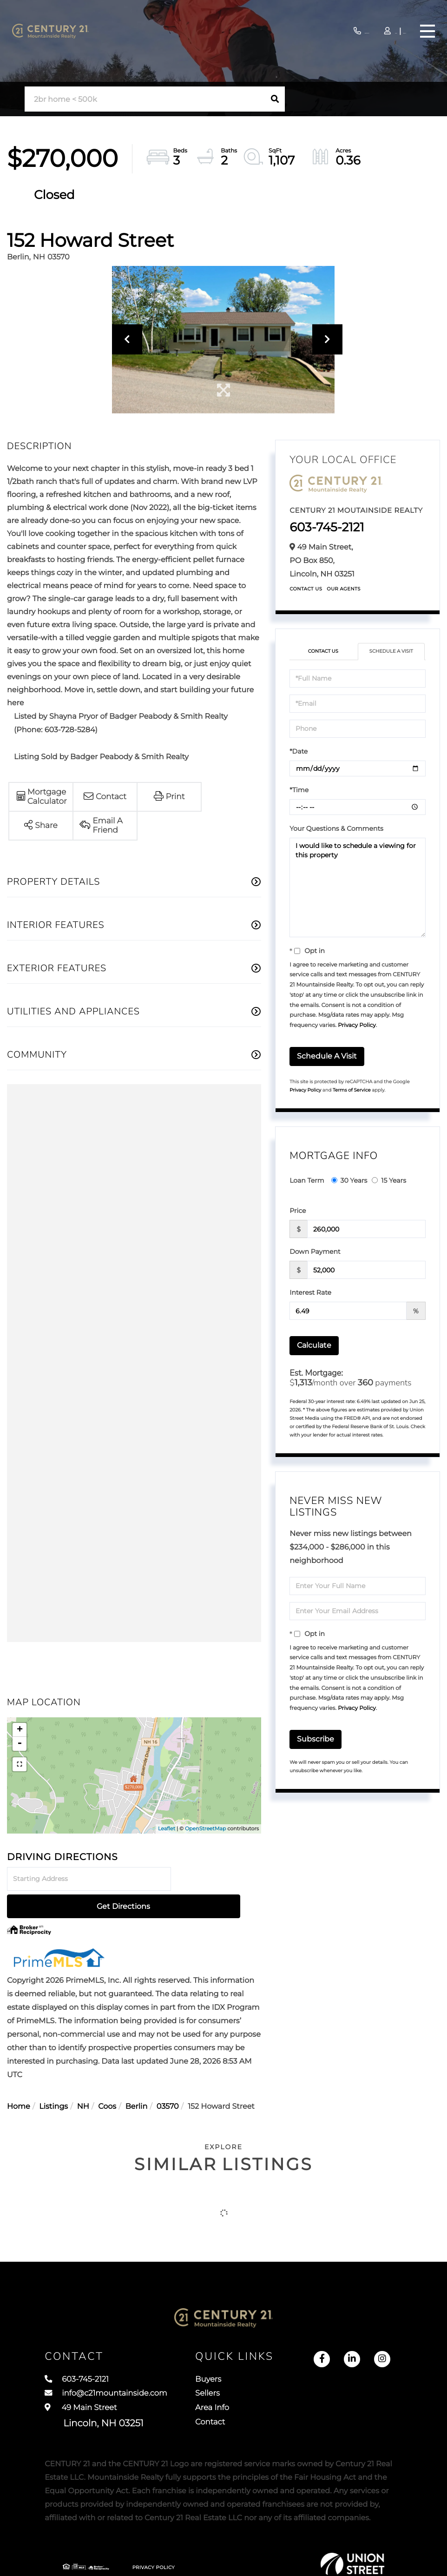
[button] (275, 99)
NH (83, 2079)
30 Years (349, 1180)
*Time (299, 790)
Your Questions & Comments (336, 828)
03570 (168, 2079)
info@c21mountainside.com (118, 2378)
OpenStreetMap (205, 1828)
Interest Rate (310, 1292)
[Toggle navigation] (425, 31)
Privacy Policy (357, 1025)
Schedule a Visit (391, 651)
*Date (298, 751)
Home (18, 2079)
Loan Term (306, 1180)
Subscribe (315, 1739)
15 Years (389, 1180)
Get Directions (217, 1878)
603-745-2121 (310, 31)
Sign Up (393, 31)
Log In (367, 31)
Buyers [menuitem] (285, 2361)
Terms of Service (352, 1090)
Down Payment (314, 1251)
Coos (107, 2079)
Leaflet (166, 1828)
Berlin (136, 2079)
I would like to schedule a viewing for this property (357, 887)
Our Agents (344, 589)
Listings (53, 2079)
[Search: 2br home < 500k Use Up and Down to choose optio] (145, 99)
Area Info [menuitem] (289, 2395)
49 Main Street (94, 2404)
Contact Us (305, 589)
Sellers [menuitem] (284, 2378)
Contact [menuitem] (287, 2412)
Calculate (314, 1345)
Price (297, 1210)
